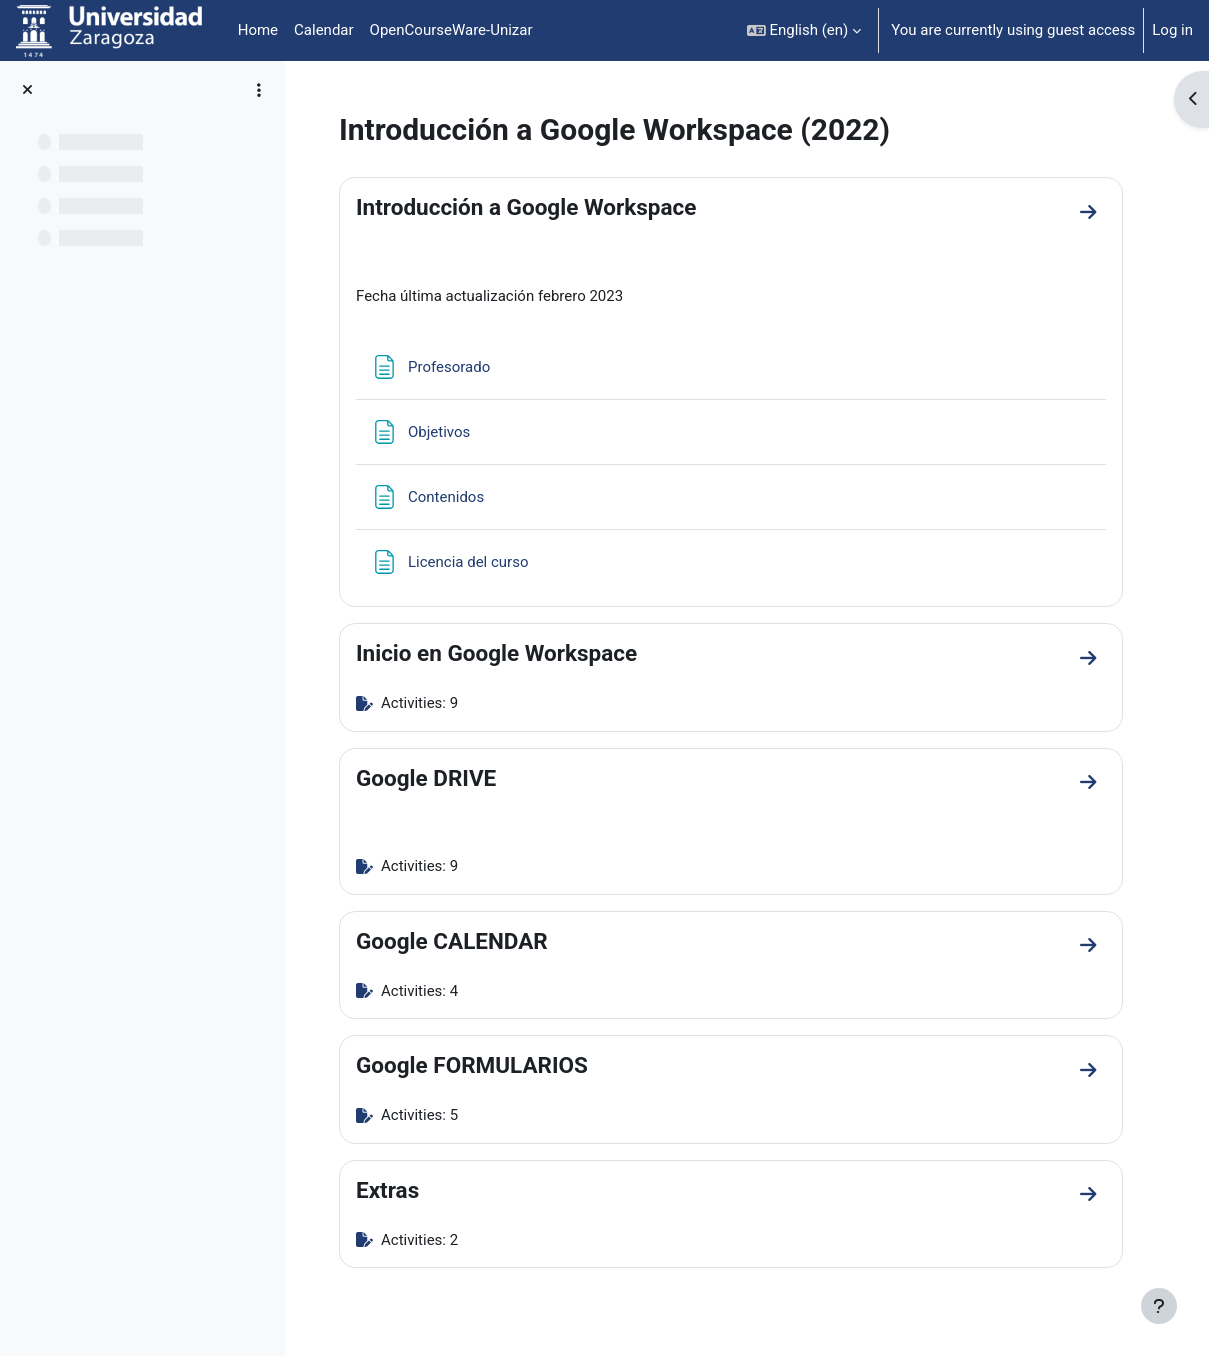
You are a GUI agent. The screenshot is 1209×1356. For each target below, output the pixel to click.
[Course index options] (259, 90)
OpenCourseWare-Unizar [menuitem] (451, 30)
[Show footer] (1159, 1306)
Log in (1172, 30)
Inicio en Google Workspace (496, 653)
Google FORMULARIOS (472, 1065)
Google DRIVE (426, 778)
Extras (387, 1190)
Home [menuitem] (258, 30)
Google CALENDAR (452, 941)
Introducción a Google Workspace (526, 207)
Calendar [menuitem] (324, 30)
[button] (804, 30)
